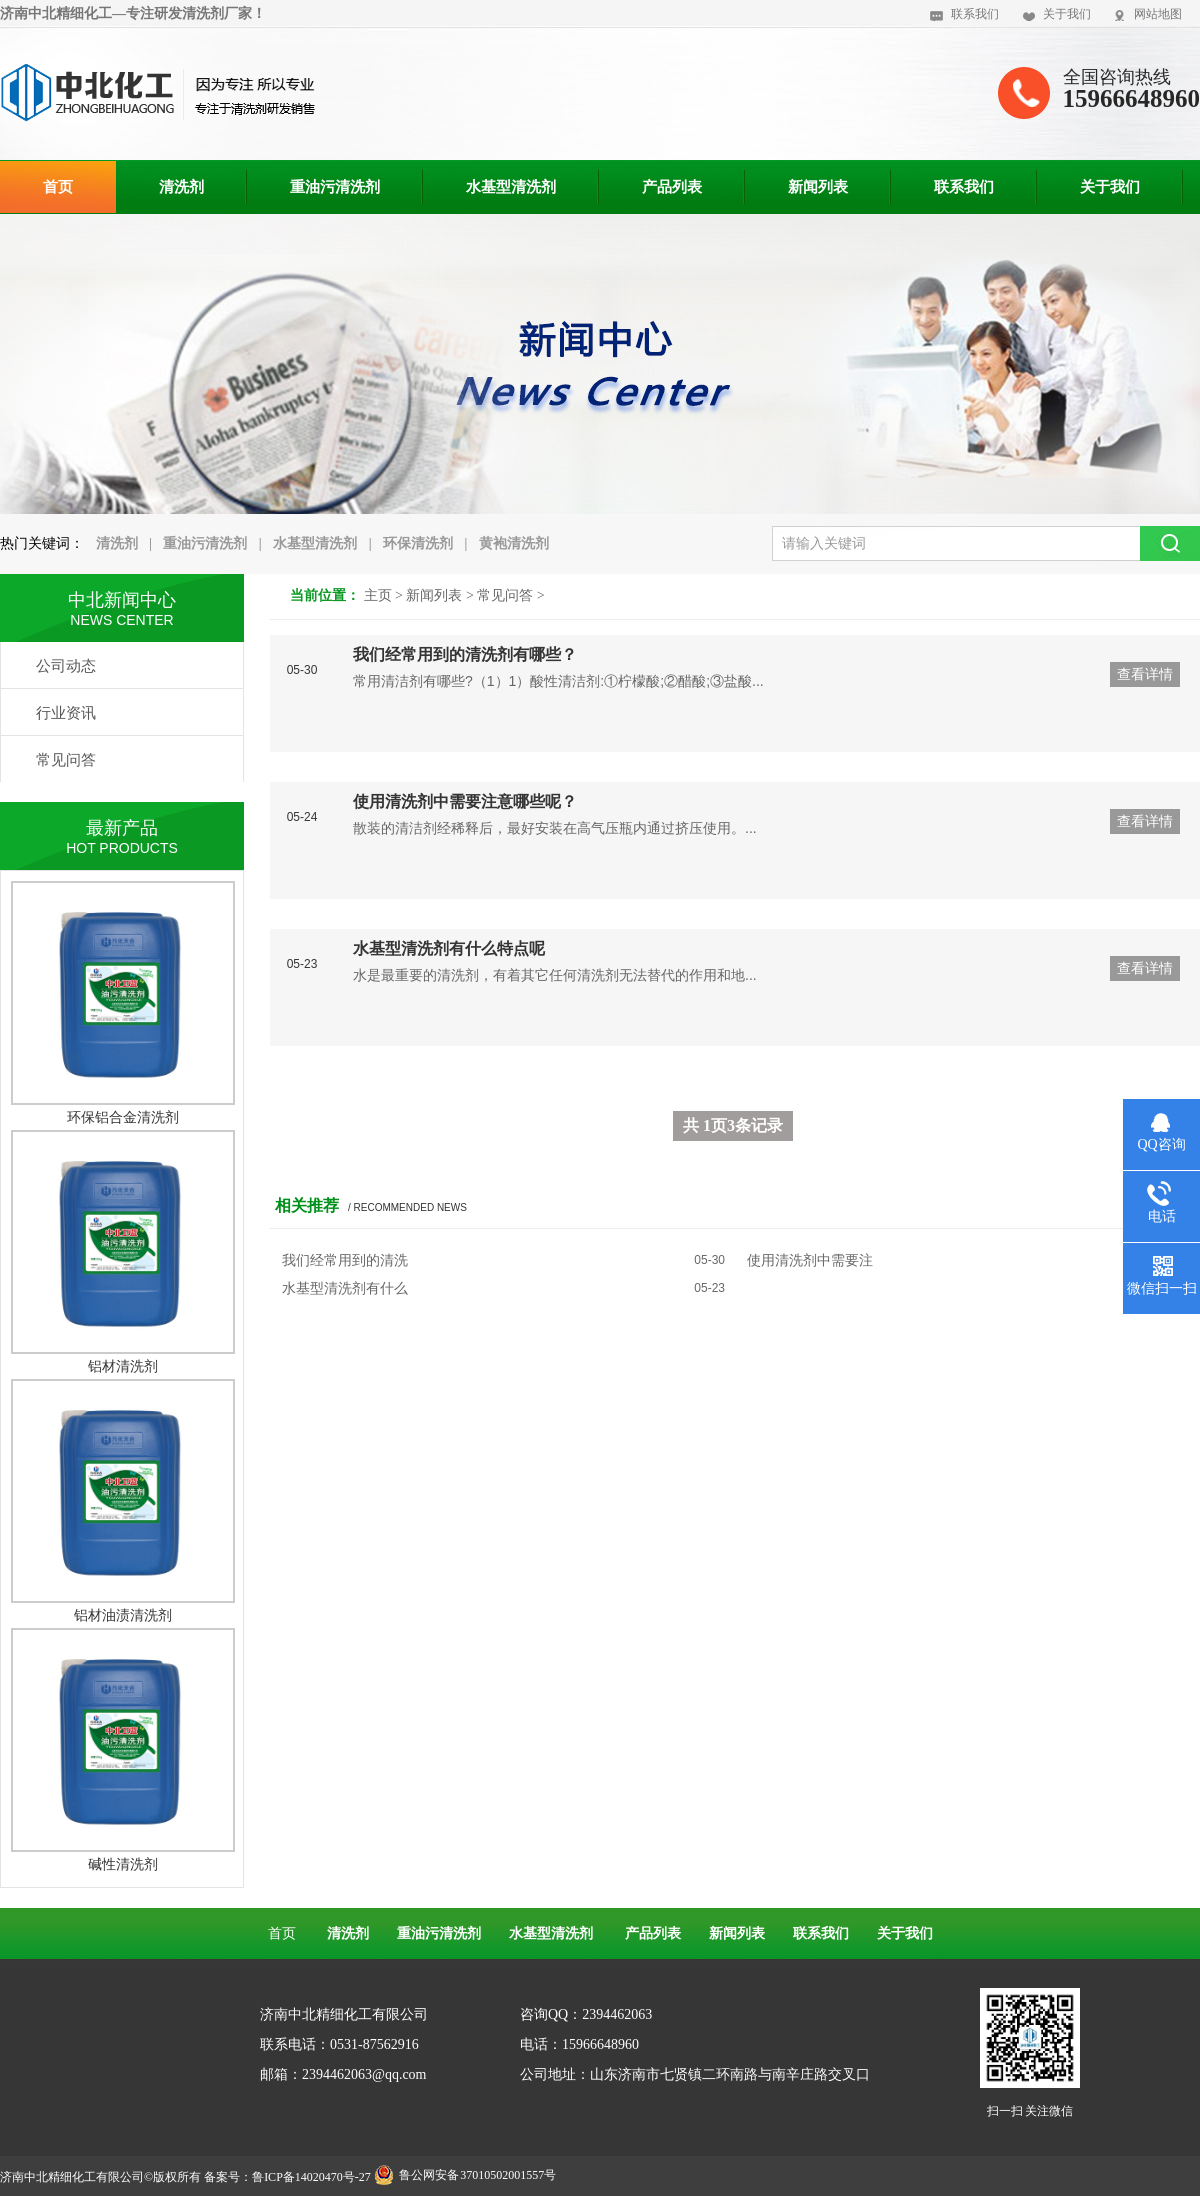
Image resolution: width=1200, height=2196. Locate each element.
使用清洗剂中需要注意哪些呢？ (465, 801)
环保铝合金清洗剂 (123, 1117)
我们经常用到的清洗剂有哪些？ (465, 654)
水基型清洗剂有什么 (345, 1288)
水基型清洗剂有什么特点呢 (449, 948)
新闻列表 (434, 595)
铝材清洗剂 (123, 1366)
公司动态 (66, 665)
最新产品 (122, 828)
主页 (378, 595)
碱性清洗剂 (123, 1864)
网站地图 (1158, 14)
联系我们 (975, 14)
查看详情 (1145, 674)
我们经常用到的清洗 (345, 1260)
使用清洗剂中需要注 (810, 1260)
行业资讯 (66, 712)
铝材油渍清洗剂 (123, 1615)
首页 (282, 1933)
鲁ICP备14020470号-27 (311, 2177)
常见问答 (505, 595)
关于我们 (1067, 14)
